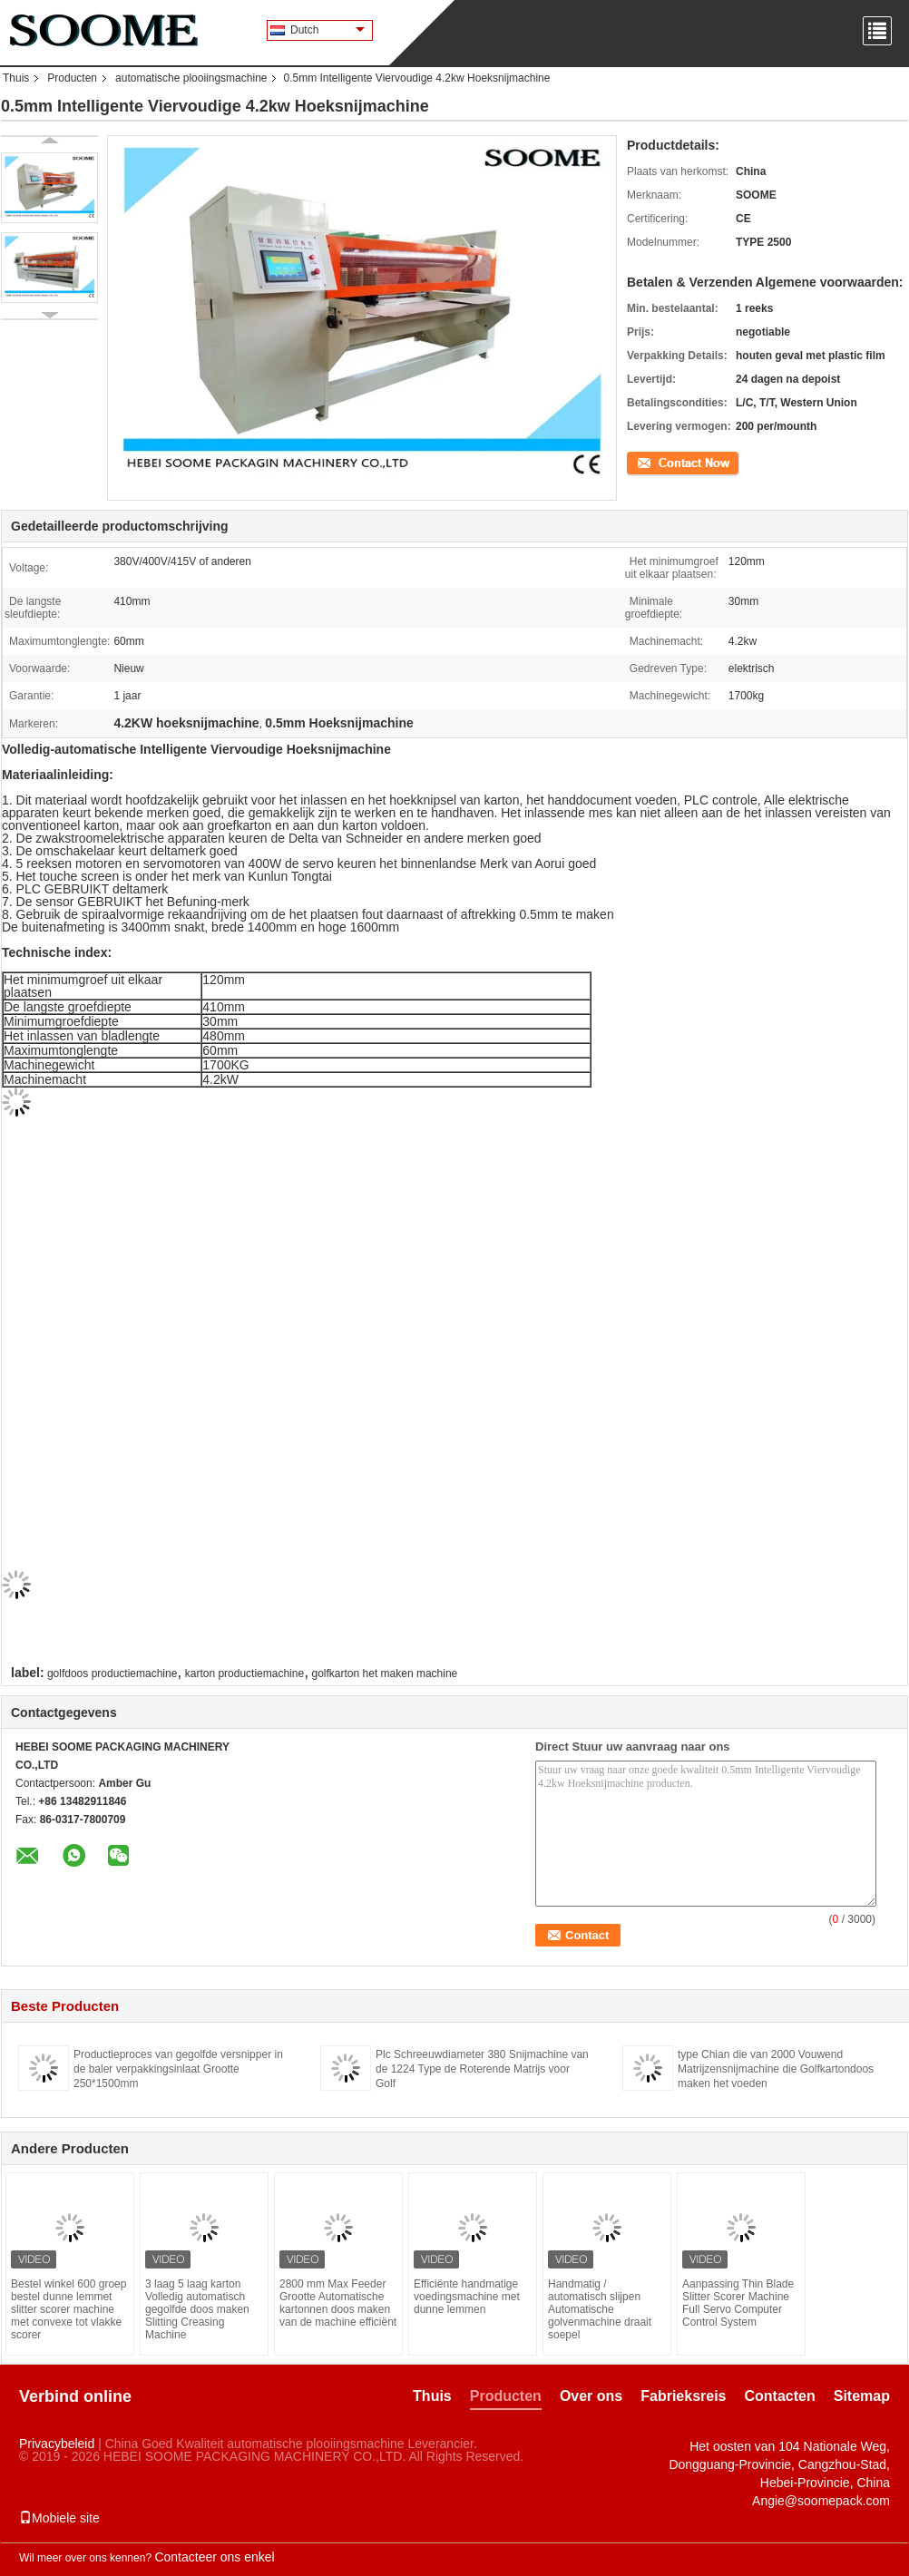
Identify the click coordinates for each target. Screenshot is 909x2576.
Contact (645, 461)
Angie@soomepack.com (821, 2500)
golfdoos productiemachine (112, 1673)
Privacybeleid (56, 2443)
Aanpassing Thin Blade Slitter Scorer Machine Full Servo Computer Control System (738, 2303)
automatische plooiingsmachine (191, 78)
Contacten (780, 2396)
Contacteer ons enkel (214, 2557)
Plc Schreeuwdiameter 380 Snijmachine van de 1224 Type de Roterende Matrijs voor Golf (482, 2069)
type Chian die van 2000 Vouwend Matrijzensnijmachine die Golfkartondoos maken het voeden (776, 2069)
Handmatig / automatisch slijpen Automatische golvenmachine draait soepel (599, 2309)
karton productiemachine (244, 1673)
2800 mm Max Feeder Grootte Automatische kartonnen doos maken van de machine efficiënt (337, 2303)
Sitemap (862, 2396)
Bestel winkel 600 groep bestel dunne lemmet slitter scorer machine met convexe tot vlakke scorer (68, 2309)
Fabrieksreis (683, 2396)
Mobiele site (59, 2518)
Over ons (591, 2396)
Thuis (16, 78)
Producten (72, 78)
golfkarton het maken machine (385, 1673)
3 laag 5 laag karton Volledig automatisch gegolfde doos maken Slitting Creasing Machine (197, 2309)
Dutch (327, 30)
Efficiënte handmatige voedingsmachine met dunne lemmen (467, 2297)
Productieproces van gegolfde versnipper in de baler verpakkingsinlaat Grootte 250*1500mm (178, 2069)
